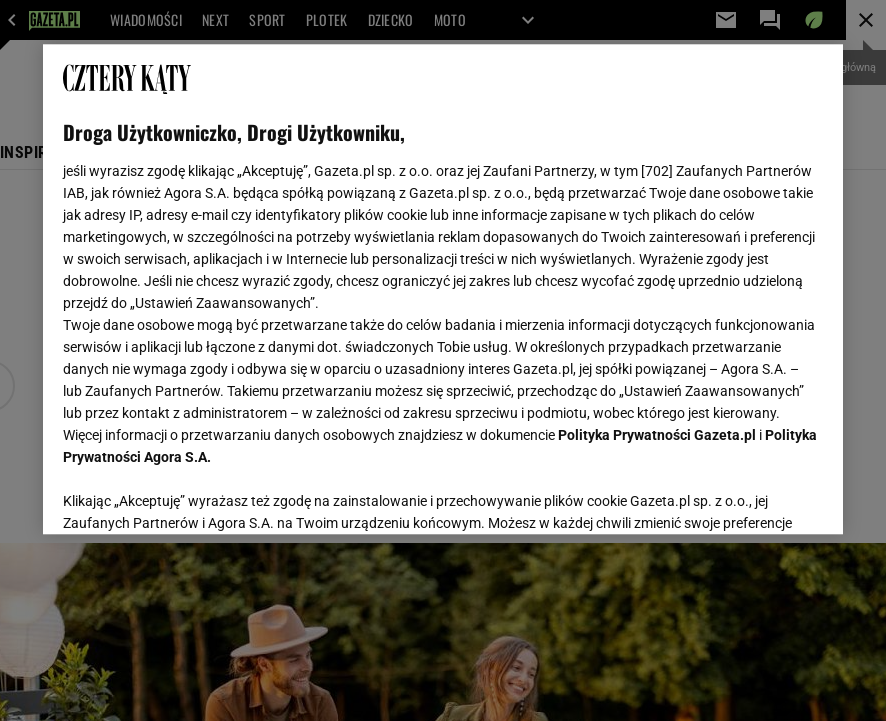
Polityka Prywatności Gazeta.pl (657, 435)
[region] (443, 289)
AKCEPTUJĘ (755, 495)
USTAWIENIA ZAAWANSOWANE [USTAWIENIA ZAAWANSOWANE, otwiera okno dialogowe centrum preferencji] (193, 494)
